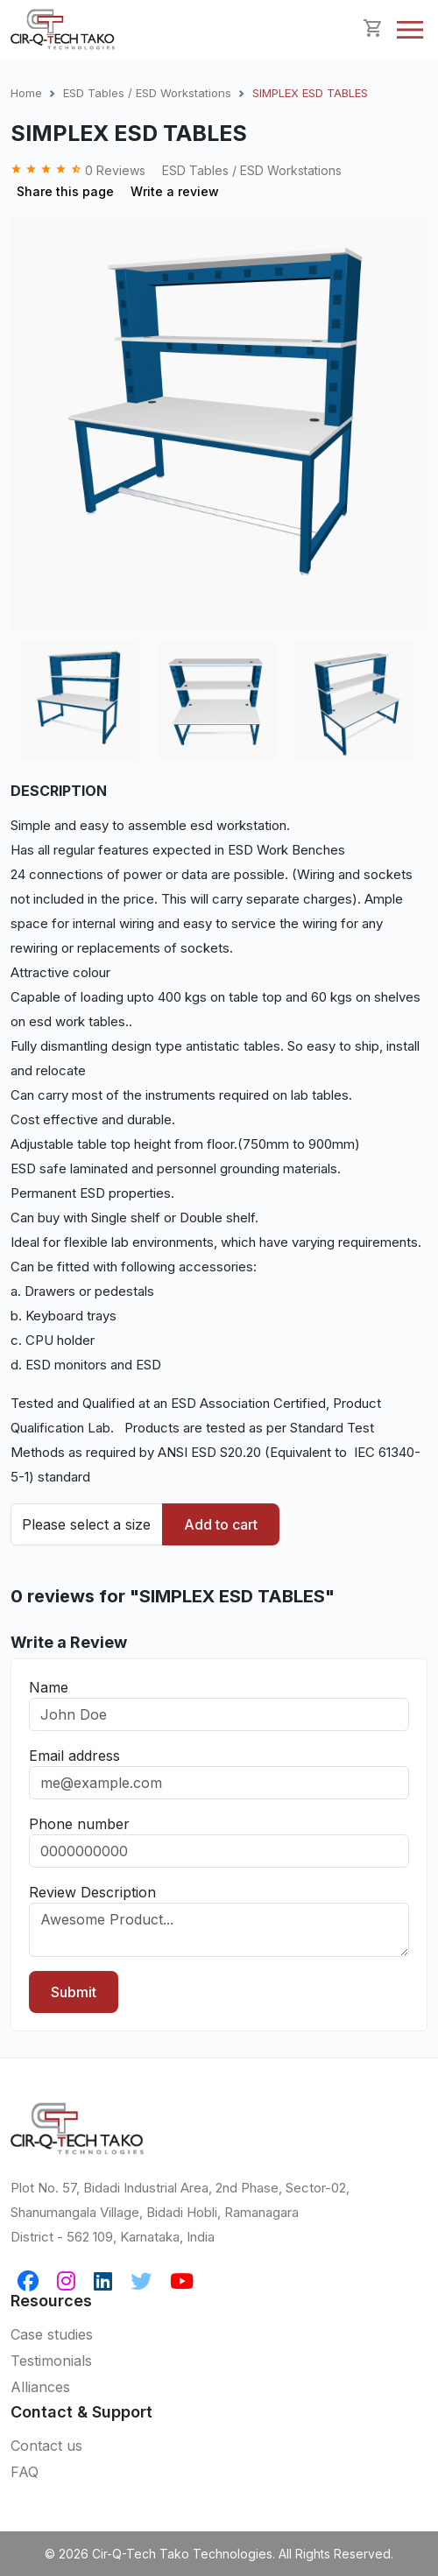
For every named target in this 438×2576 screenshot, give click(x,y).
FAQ (25, 2472)
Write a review (175, 191)
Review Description (92, 1892)
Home (26, 93)
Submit (73, 1992)
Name (48, 1687)
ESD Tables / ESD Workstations (147, 93)
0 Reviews (80, 170)
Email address (74, 1755)
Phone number (79, 1824)
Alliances (40, 2387)
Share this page (65, 191)
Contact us (46, 2445)
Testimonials (51, 2360)
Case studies (52, 2334)
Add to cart (221, 1524)
